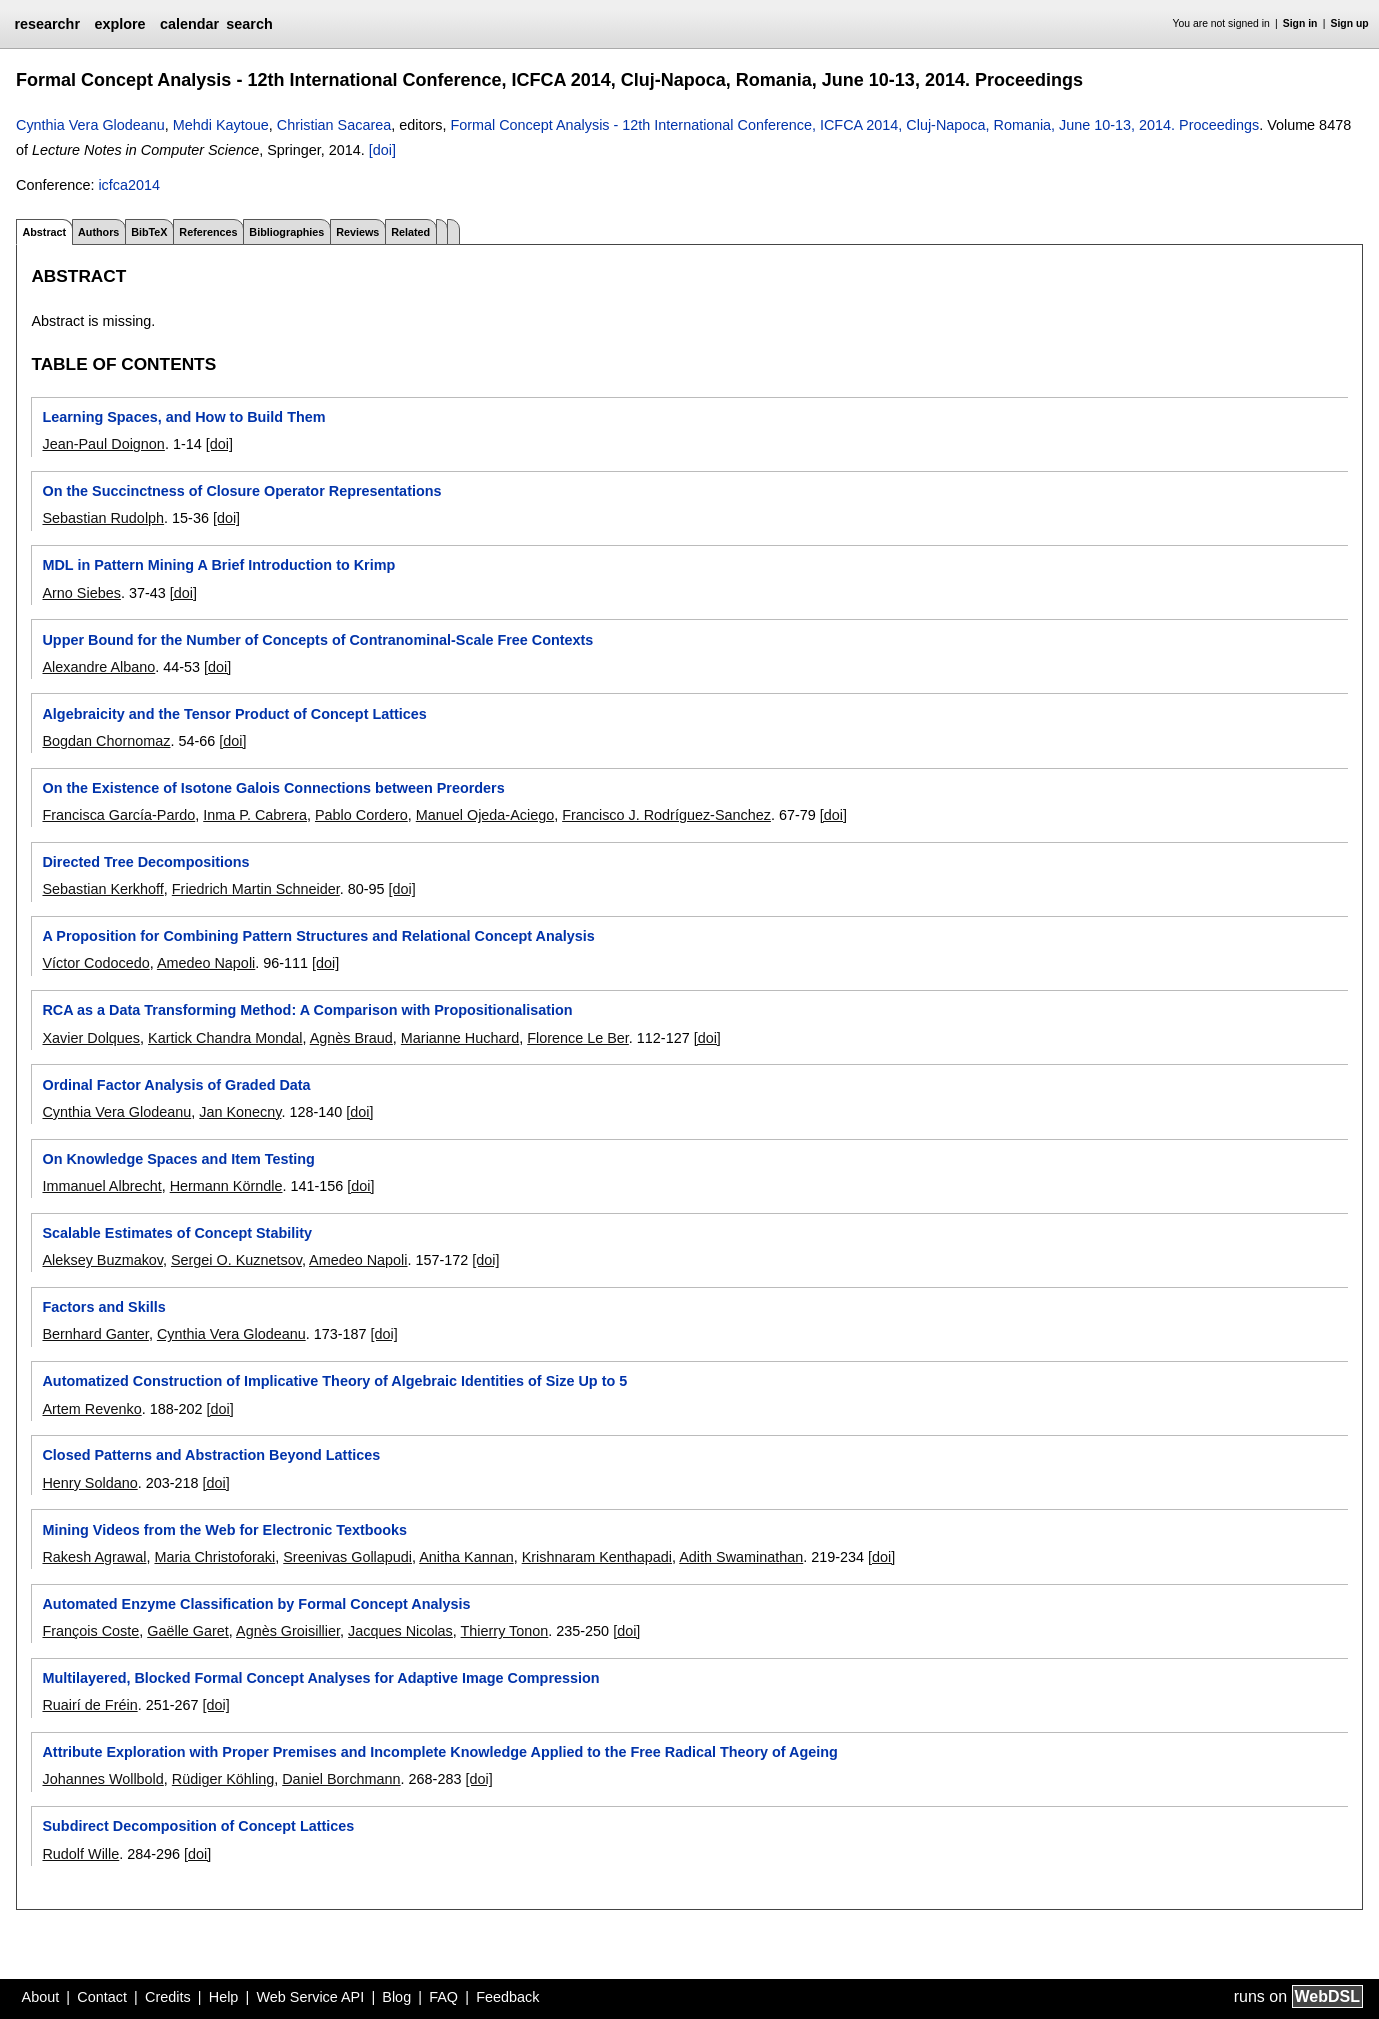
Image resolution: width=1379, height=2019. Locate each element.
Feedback (507, 1997)
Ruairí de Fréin (89, 1705)
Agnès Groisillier (288, 1631)
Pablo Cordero (361, 815)
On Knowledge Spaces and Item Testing (178, 1159)
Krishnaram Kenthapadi (597, 1557)
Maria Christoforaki (214, 1557)
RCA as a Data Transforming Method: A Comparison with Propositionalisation (307, 1010)
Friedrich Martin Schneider (256, 889)
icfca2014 (129, 185)
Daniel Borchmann (341, 1779)
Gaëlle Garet (188, 1631)
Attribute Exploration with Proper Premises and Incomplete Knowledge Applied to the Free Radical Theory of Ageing (439, 1752)
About (41, 1997)
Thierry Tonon (505, 1631)
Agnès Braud (351, 1038)
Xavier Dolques (91, 1038)
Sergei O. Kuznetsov (236, 1260)
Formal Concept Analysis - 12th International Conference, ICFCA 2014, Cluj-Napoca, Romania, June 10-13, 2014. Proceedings (854, 125)
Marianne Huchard (460, 1038)
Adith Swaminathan (741, 1557)
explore (119, 24)
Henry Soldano (89, 1483)
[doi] (382, 150)
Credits (168, 1997)
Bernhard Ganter (95, 1334)
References (208, 232)
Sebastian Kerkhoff (102, 889)
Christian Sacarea (334, 125)
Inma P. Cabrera (255, 815)
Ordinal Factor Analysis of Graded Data (176, 1085)
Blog (396, 1997)
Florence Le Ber (578, 1038)
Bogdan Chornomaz (106, 741)
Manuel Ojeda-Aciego (485, 815)
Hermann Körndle (226, 1186)
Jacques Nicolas (400, 1631)
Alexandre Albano (98, 667)
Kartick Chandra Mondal (225, 1038)
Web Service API (310, 1997)
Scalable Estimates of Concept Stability (177, 1233)
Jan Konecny (240, 1112)
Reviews (357, 232)
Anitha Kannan (466, 1557)
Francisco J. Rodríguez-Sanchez (666, 815)
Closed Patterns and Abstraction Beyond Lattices (211, 1455)
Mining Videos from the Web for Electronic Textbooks (224, 1530)
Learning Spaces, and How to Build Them (183, 417)
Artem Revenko (91, 1409)
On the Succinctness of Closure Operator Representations (241, 491)
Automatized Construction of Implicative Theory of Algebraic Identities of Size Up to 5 (334, 1381)
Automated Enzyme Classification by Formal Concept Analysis (256, 1604)
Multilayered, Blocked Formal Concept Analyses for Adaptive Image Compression (320, 1678)
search (249, 24)
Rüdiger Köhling (223, 1779)
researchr (47, 24)
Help (224, 1997)
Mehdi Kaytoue (221, 125)
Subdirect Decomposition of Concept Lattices (198, 1826)
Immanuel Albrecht (101, 1186)
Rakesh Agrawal (94, 1557)
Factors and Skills (103, 1307)
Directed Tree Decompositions (145, 862)
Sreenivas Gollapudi (347, 1557)
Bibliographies (286, 232)
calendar (189, 24)
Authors (98, 232)
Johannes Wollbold (102, 1779)
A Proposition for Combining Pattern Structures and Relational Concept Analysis (318, 936)
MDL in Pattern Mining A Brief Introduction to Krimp (218, 565)
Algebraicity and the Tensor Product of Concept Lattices (234, 714)
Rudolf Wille (80, 1854)
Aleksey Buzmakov (102, 1260)
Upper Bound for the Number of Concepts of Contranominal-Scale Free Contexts (317, 640)
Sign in (1300, 23)
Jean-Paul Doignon (103, 444)
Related (410, 232)
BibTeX (149, 232)
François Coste (90, 1631)
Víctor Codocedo (95, 963)
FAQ (443, 1997)
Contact (102, 1997)
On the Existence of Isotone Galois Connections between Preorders (273, 788)
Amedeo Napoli (206, 963)
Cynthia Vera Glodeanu (90, 125)
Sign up (1350, 23)
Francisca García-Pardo (118, 815)
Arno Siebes (81, 593)
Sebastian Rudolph (103, 518)
